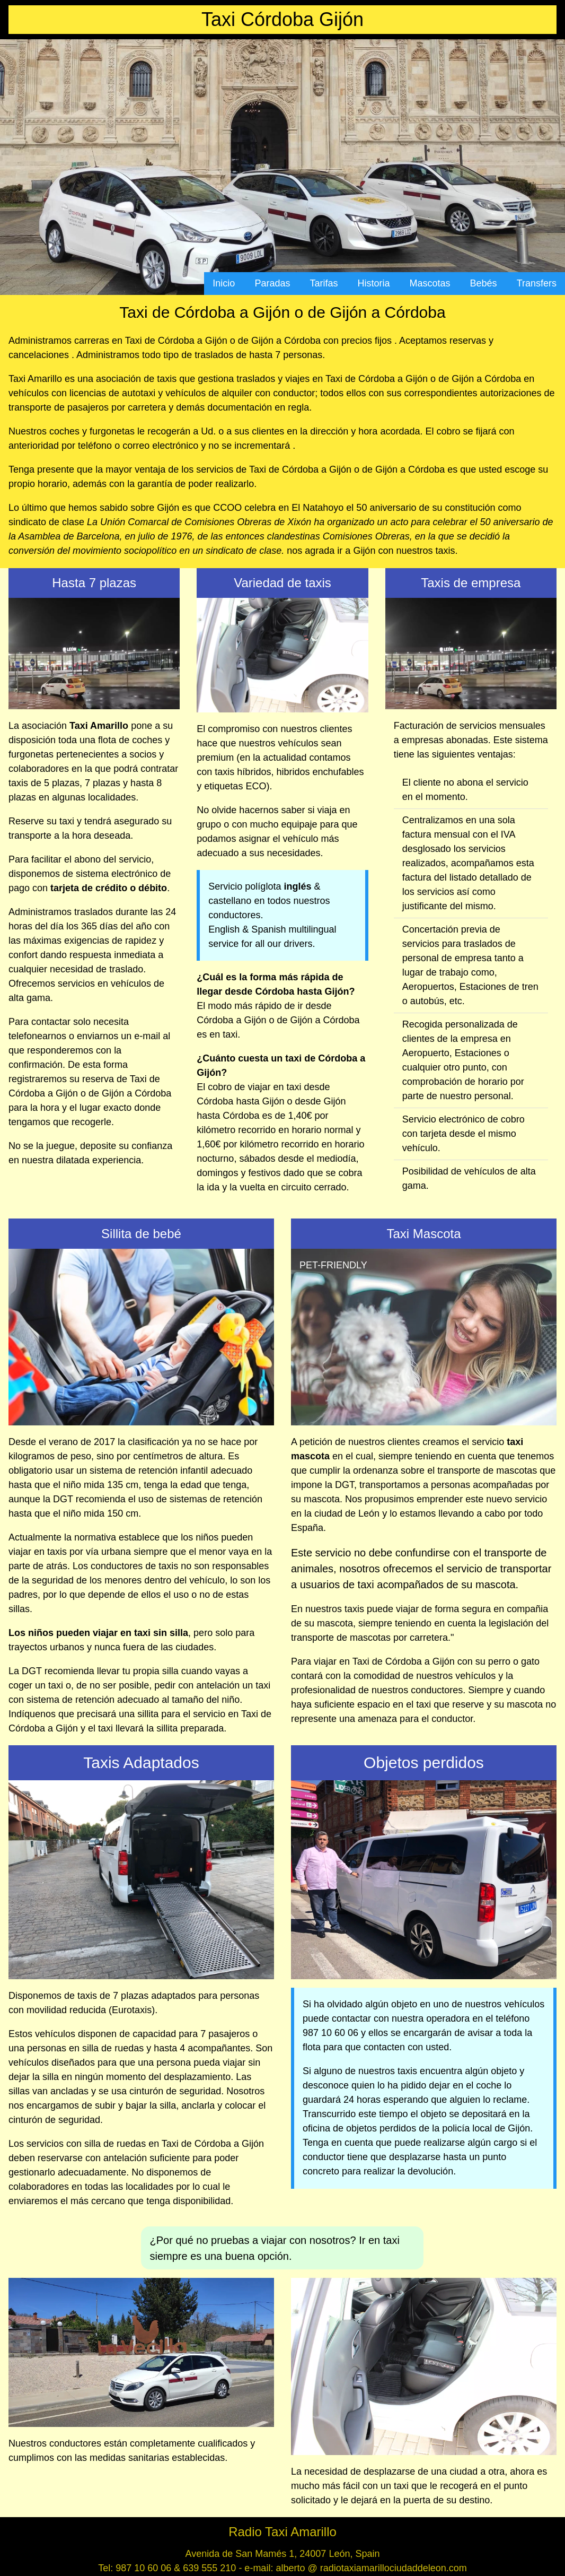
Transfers (537, 283)
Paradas (272, 283)
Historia (374, 283)
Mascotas (430, 283)
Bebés (483, 283)
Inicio (224, 283)
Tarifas (324, 283)
